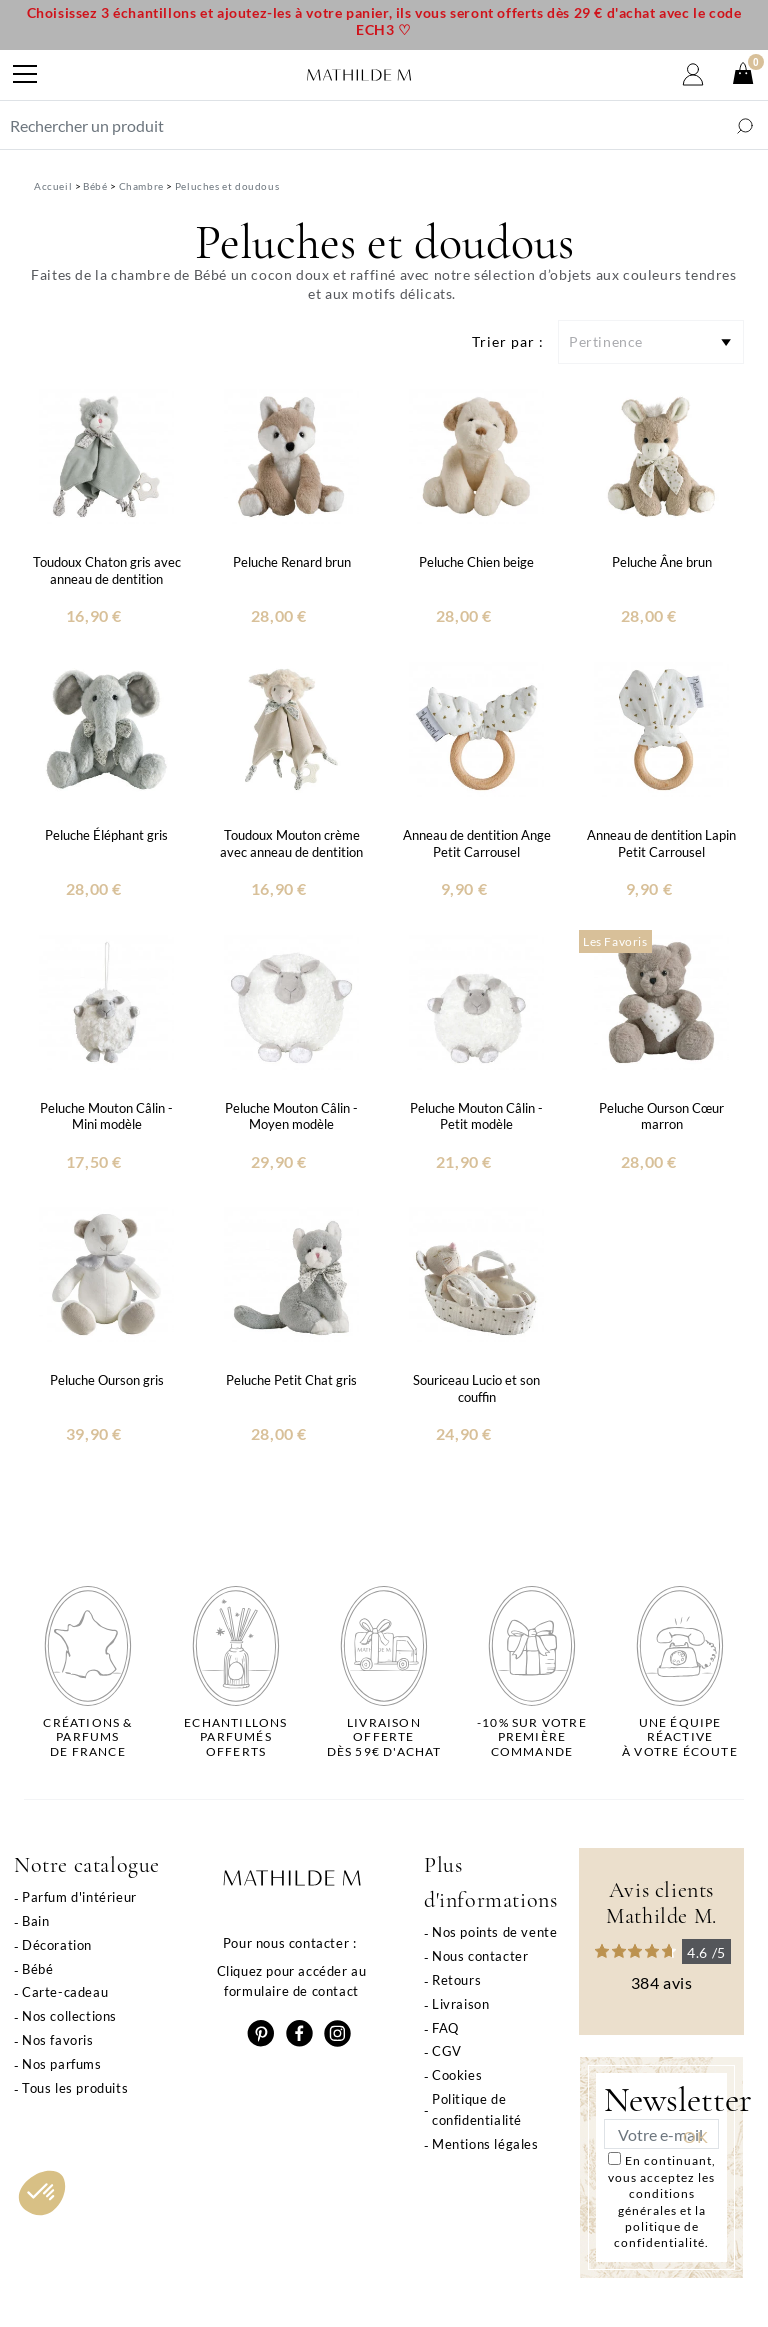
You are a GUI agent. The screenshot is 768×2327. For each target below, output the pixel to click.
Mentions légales (485, 2144)
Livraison (460, 2004)
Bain (35, 1921)
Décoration (57, 1945)
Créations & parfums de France (87, 1737)
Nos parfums (62, 2064)
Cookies (457, 2075)
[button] (42, 2193)
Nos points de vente (494, 1932)
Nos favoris (58, 2040)
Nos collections (69, 2016)
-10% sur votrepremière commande (532, 1737)
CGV (447, 2051)
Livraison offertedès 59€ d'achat (384, 1737)
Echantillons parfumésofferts (235, 1737)
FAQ (445, 2028)
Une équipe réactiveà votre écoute (680, 1737)
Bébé (37, 1969)
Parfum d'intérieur (79, 1897)
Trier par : (508, 341)
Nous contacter (480, 1956)
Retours (456, 1980)
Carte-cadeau (65, 1992)
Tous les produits (75, 2088)
